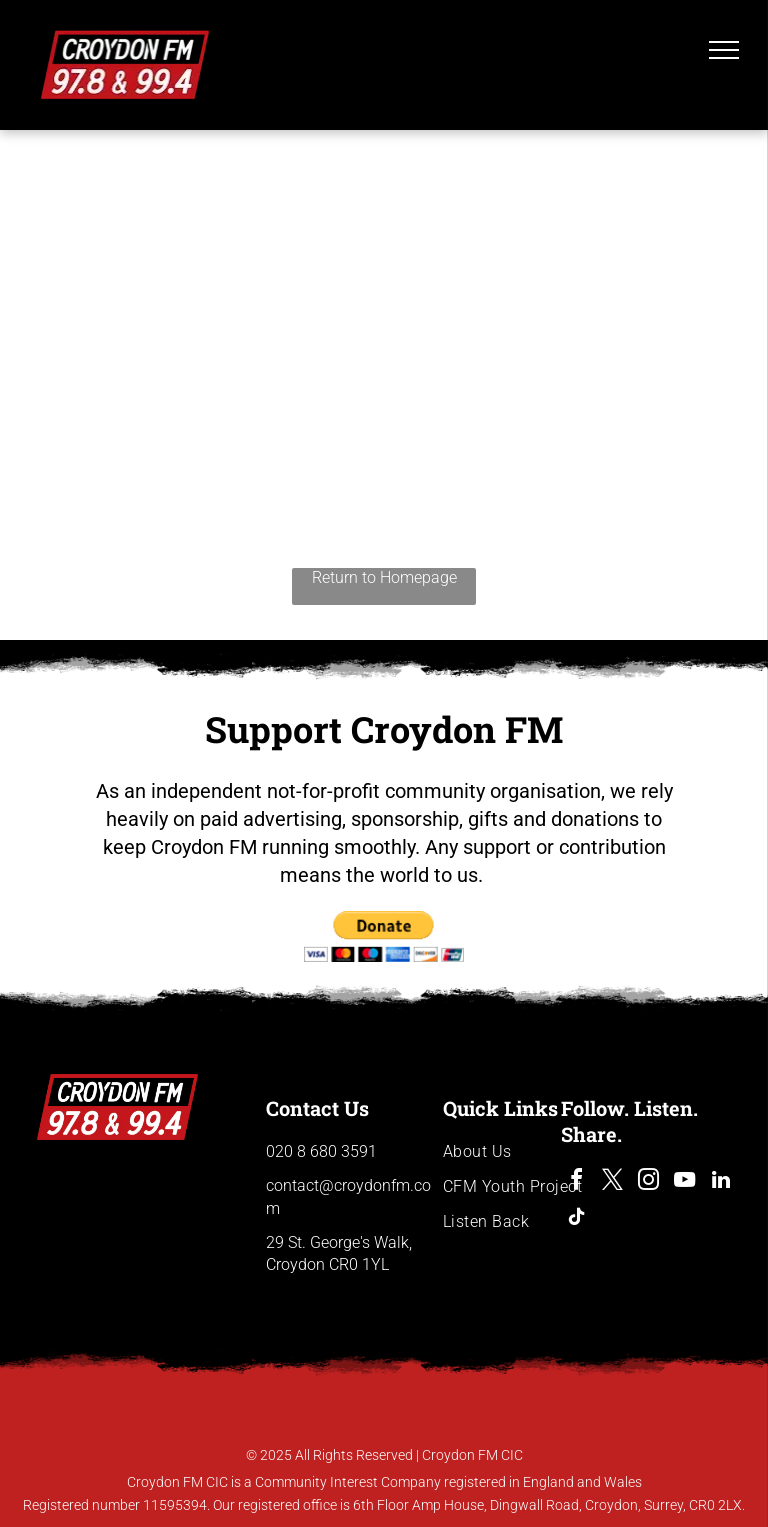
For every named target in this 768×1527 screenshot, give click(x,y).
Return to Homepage (384, 577)
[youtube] (685, 1182)
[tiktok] (577, 1219)
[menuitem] (515, 1151)
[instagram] (649, 1182)
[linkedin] (721, 1182)
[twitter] (613, 1182)
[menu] (724, 50)
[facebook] (577, 1182)
